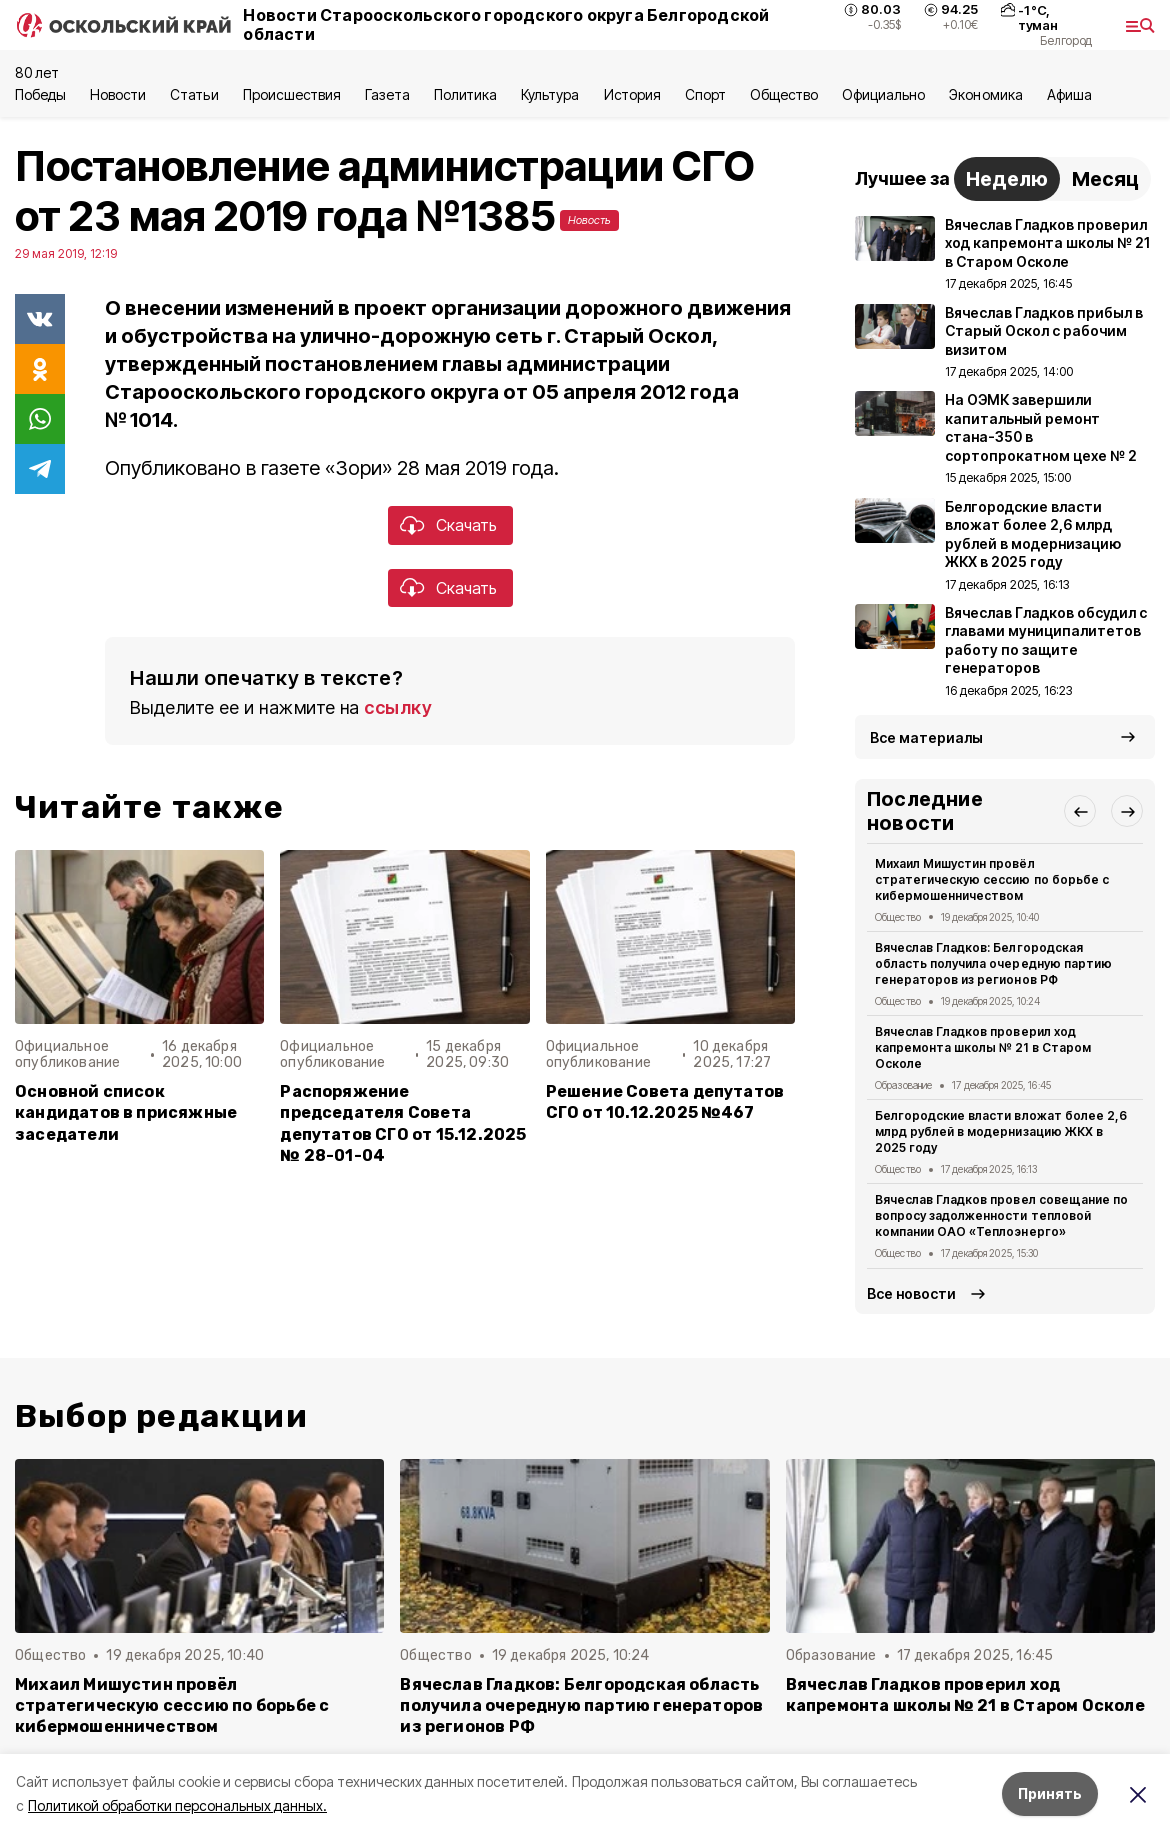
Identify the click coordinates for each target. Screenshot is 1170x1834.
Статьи (194, 94)
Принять (1050, 1793)
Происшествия (292, 94)
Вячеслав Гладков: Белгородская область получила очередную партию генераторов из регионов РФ (993, 963)
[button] (1080, 811)
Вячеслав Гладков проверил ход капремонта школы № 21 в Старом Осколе (983, 1047)
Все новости (911, 1293)
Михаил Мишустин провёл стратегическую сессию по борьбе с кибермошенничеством (992, 879)
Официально (883, 94)
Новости (118, 94)
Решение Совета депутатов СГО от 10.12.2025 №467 (665, 1102)
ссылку (398, 707)
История (632, 94)
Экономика (985, 94)
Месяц (1105, 179)
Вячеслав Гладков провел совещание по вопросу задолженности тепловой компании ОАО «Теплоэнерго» (1001, 1215)
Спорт (705, 94)
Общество (784, 94)
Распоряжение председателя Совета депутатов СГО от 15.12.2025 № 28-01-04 (403, 1123)
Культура (550, 94)
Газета (387, 94)
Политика (465, 94)
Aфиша (1069, 94)
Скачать (466, 525)
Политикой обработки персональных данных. (177, 1805)
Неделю (1007, 179)
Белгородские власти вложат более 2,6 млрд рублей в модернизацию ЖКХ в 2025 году (1001, 1131)
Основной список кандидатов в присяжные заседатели (126, 1112)
